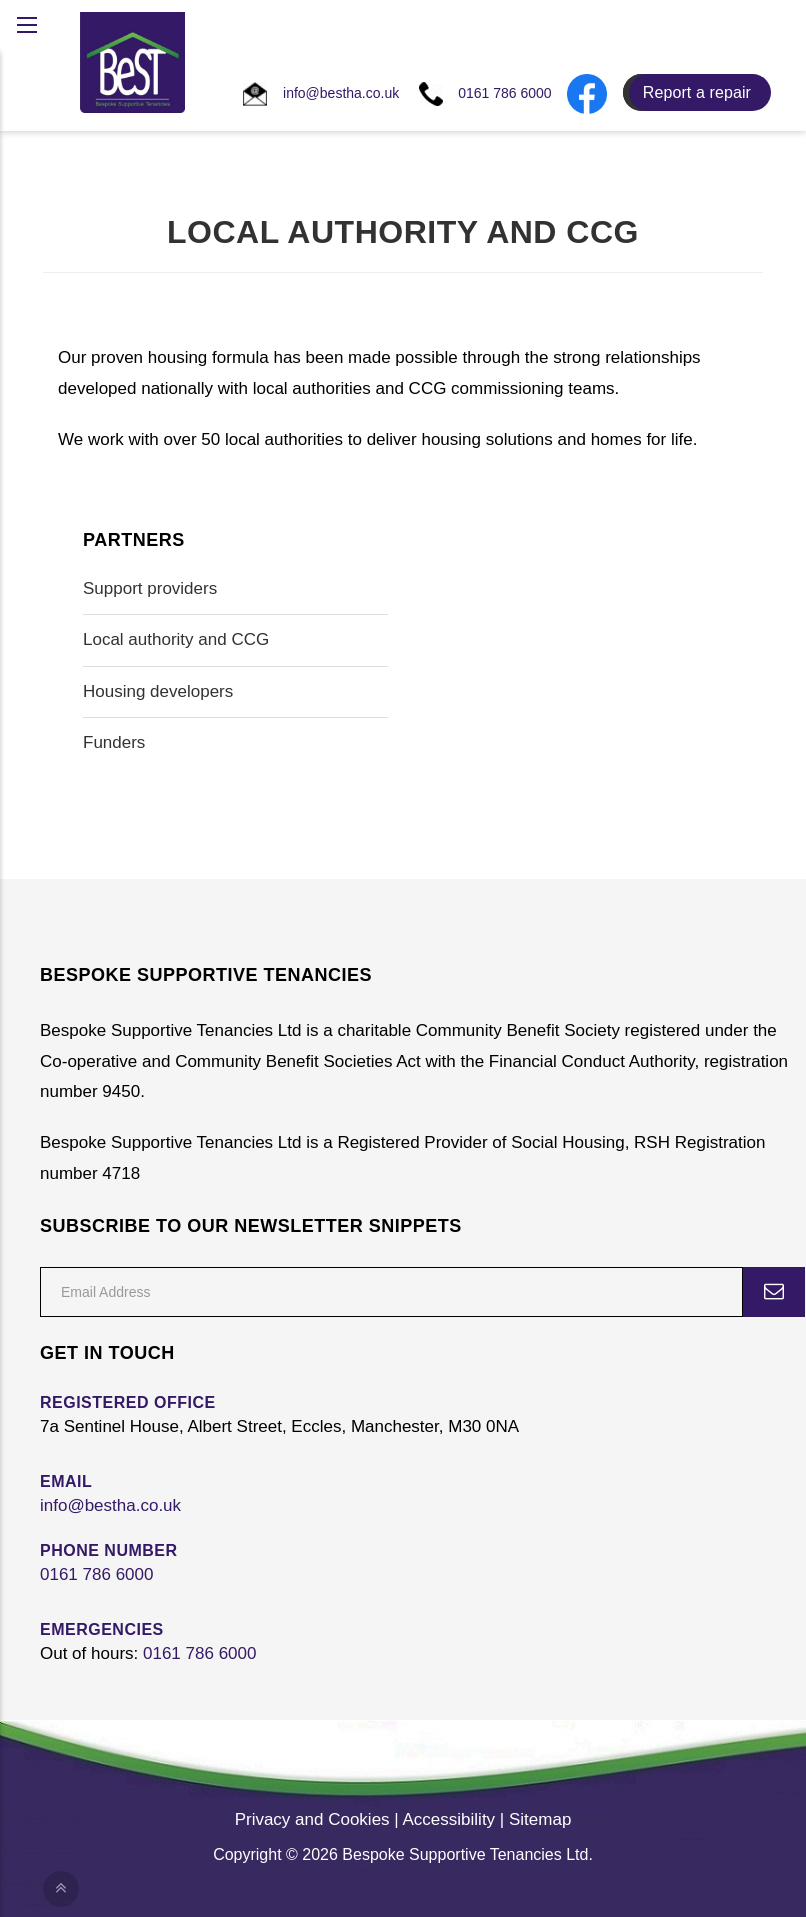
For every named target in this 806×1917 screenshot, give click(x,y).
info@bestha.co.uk (110, 1505)
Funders (114, 742)
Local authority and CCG (176, 639)
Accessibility (449, 1819)
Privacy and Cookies (312, 1819)
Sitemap (540, 1819)
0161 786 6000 (96, 1574)
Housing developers (158, 691)
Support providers (150, 588)
